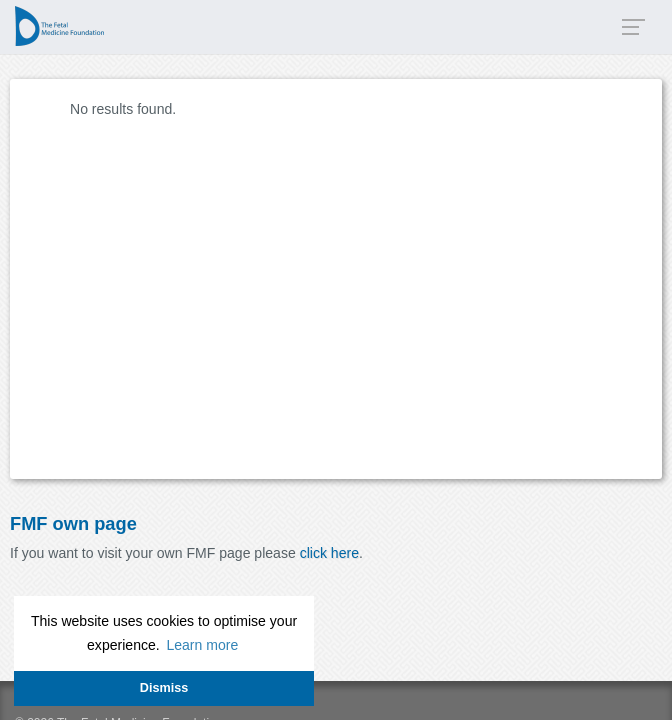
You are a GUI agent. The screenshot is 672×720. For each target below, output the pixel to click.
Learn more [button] (202, 645)
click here (329, 553)
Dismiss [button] (164, 688)
